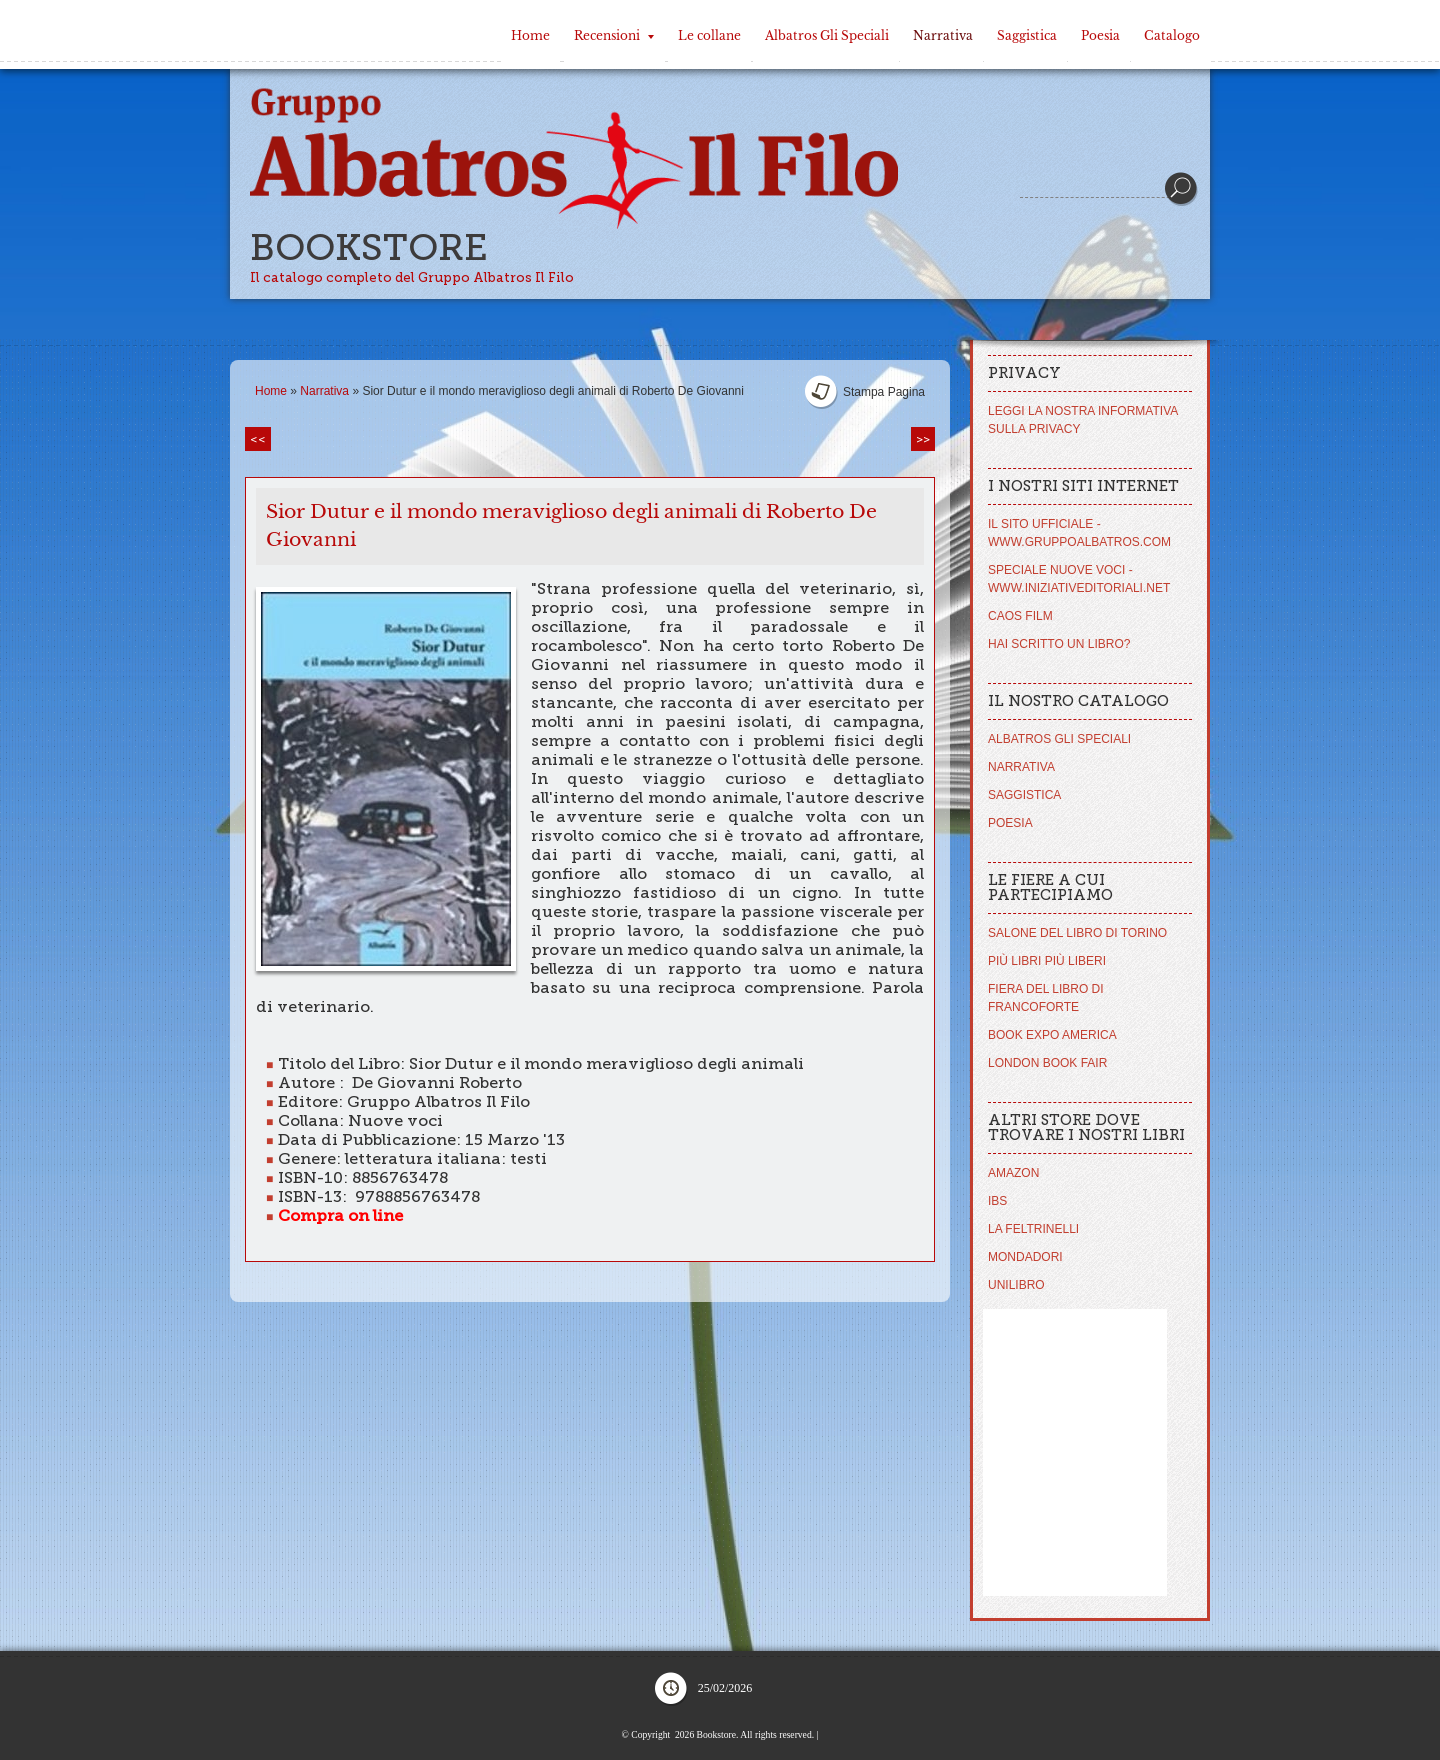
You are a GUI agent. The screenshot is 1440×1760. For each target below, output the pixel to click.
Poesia (1100, 35)
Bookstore (369, 247)
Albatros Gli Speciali (827, 35)
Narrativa (943, 35)
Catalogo (1172, 35)
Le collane (709, 35)
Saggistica (1027, 35)
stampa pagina (884, 392)
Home (530, 35)
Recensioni (614, 35)
